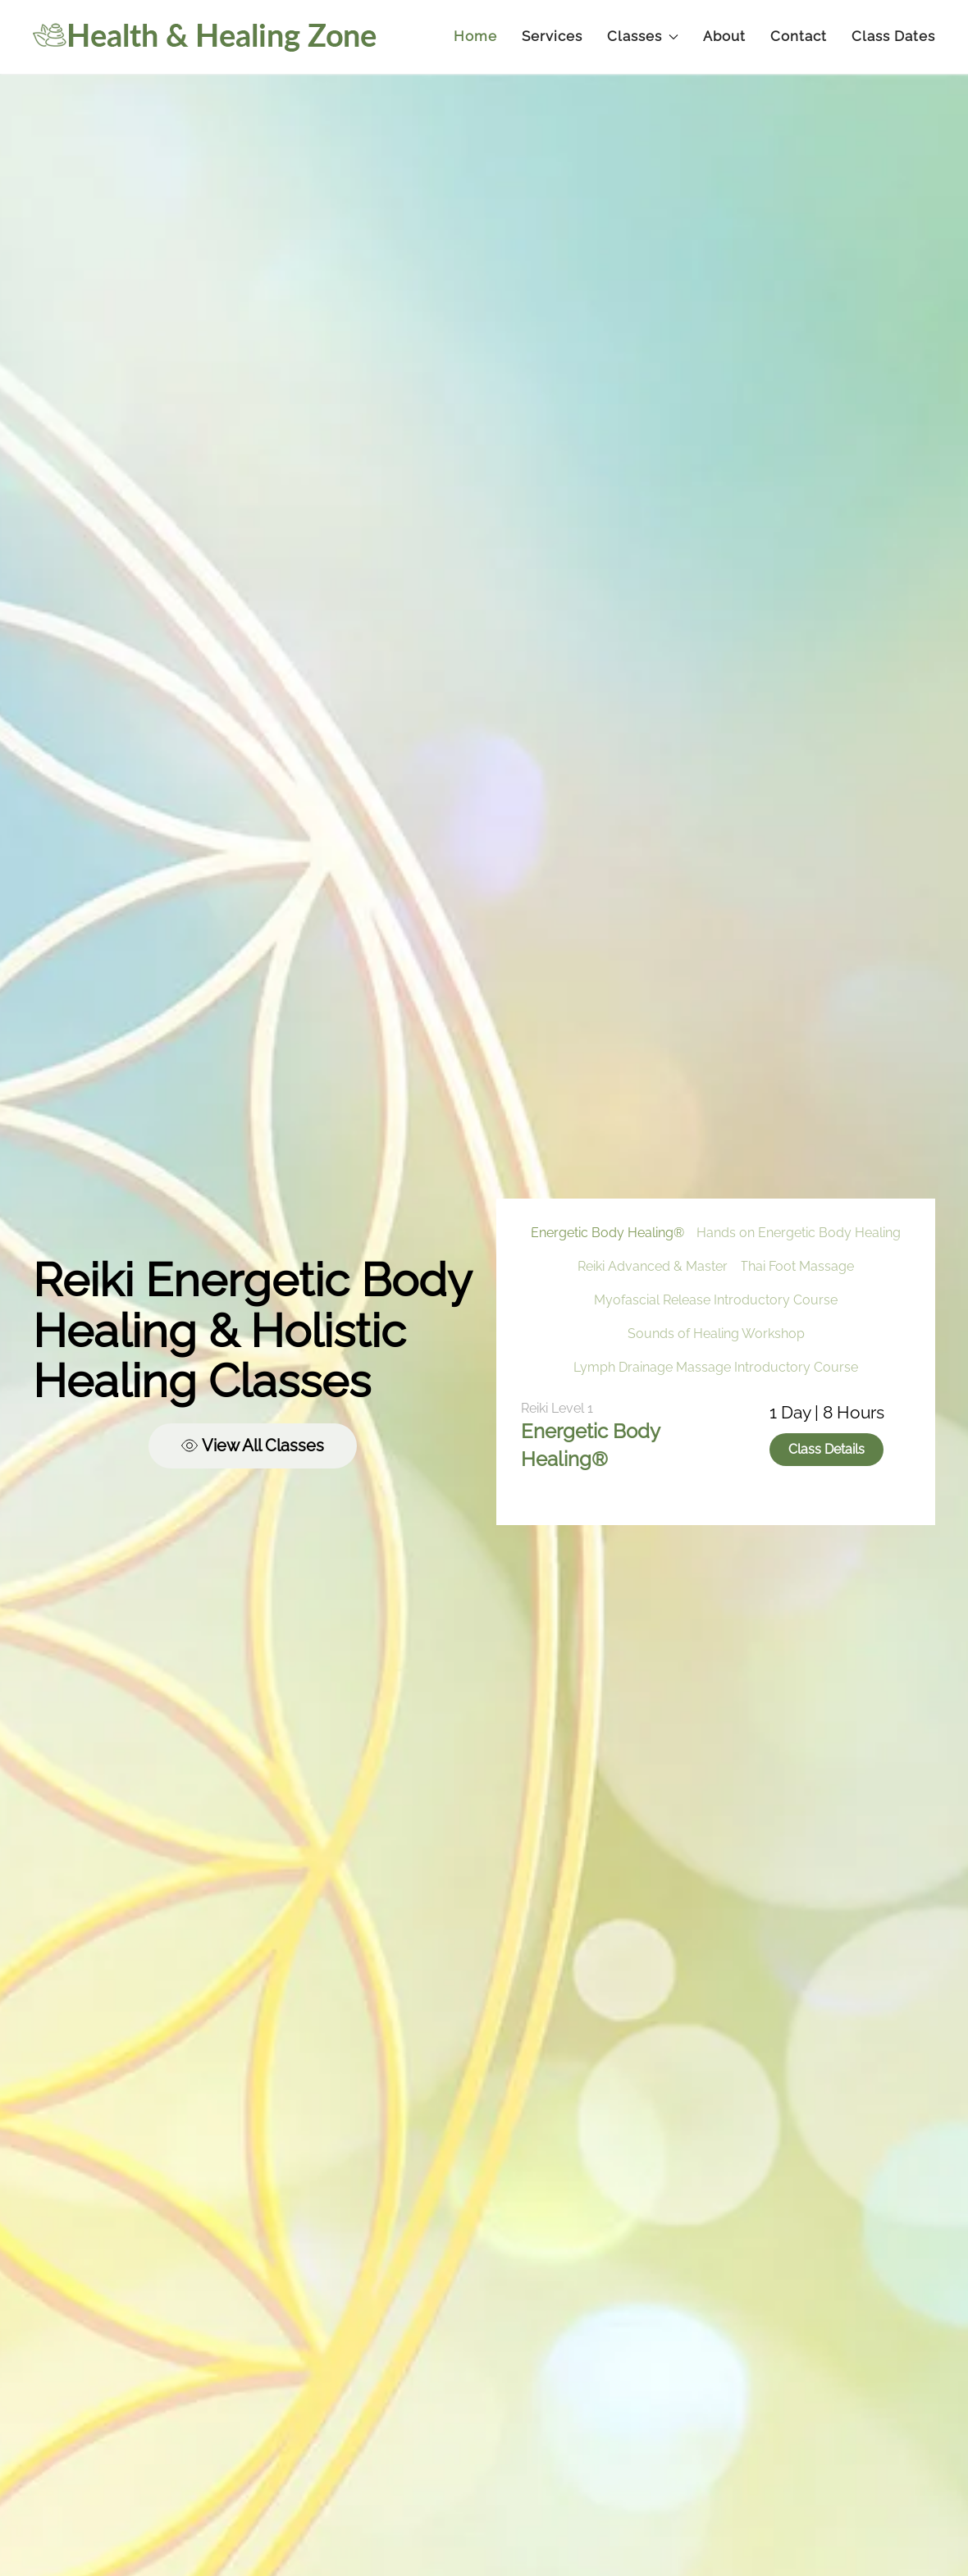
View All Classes (252, 1445)
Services (552, 36)
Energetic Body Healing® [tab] (607, 1232)
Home (475, 36)
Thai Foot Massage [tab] (797, 1266)
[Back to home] (205, 37)
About (724, 36)
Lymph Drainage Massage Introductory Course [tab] (715, 1367)
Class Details (826, 1449)
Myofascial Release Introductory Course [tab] (716, 1300)
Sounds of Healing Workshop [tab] (716, 1333)
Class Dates (893, 36)
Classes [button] (642, 36)
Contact (798, 36)
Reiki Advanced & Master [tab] (653, 1266)
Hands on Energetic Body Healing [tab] (798, 1232)
